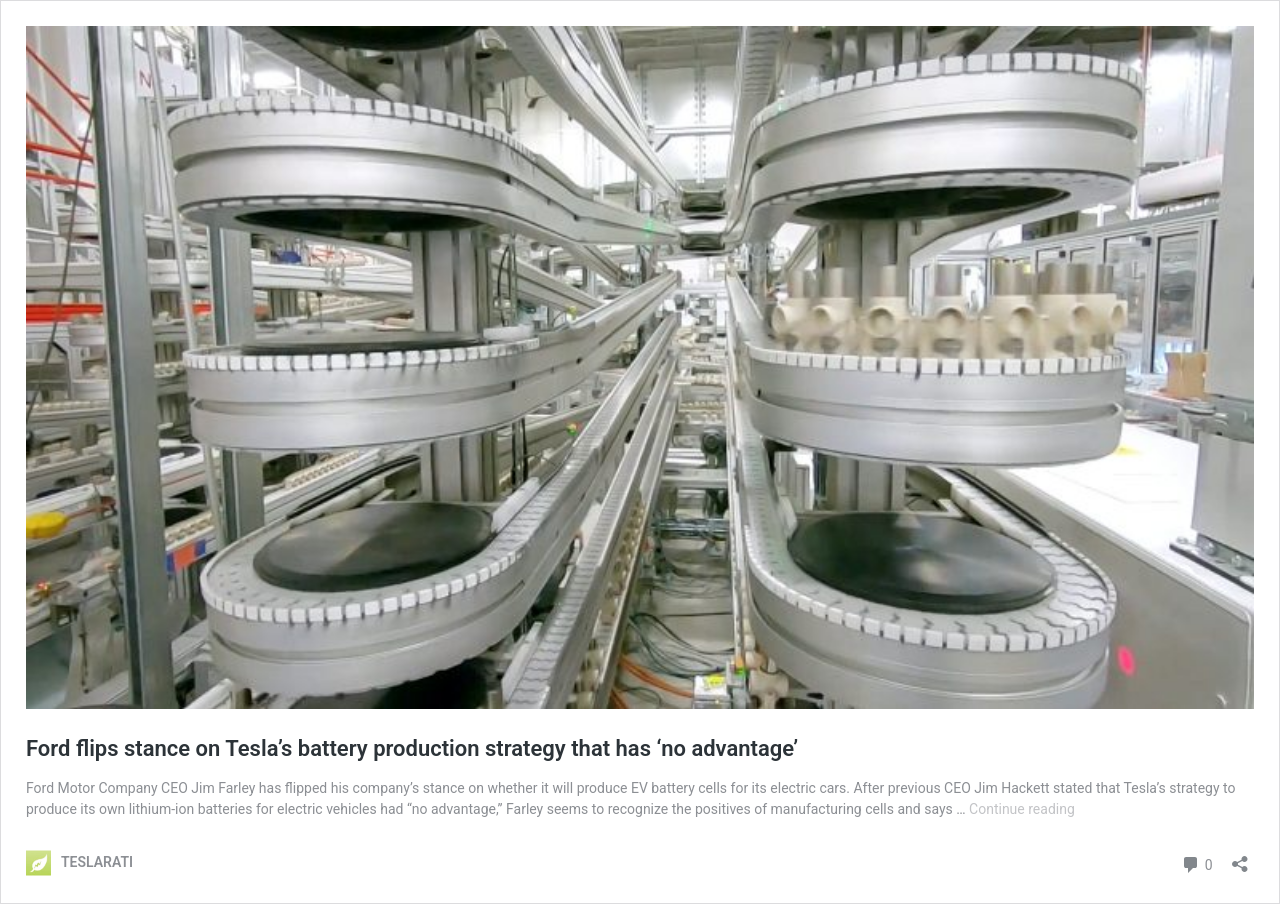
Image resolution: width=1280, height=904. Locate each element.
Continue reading (1022, 809)
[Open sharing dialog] (1240, 857)
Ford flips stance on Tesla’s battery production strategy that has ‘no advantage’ (412, 748)
